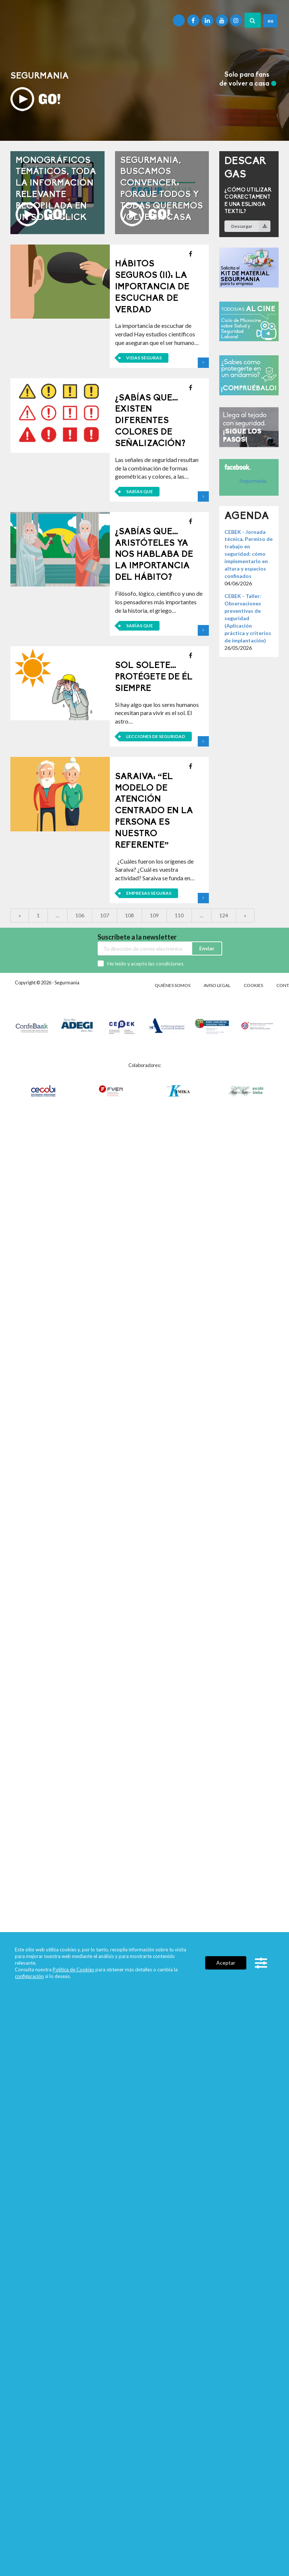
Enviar (206, 948)
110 (179, 915)
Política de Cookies (73, 1969)
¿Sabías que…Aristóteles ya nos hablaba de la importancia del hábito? (154, 555)
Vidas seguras (144, 357)
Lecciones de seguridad (155, 736)
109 (154, 915)
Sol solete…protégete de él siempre (154, 677)
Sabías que (139, 491)
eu (270, 20)
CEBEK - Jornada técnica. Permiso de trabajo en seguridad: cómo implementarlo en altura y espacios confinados (248, 554)
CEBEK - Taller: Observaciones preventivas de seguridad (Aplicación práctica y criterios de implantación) (247, 618)
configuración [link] (29, 1976)
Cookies (253, 985)
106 (79, 915)
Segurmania (252, 481)
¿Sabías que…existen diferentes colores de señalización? (150, 421)
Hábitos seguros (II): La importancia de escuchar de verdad (152, 287)
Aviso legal (217, 985)
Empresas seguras (148, 893)
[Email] (145, 948)
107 (104, 915)
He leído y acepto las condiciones (145, 963)
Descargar (250, 226)
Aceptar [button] (225, 1963)
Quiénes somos (172, 985)
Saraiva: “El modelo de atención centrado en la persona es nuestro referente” (154, 811)
